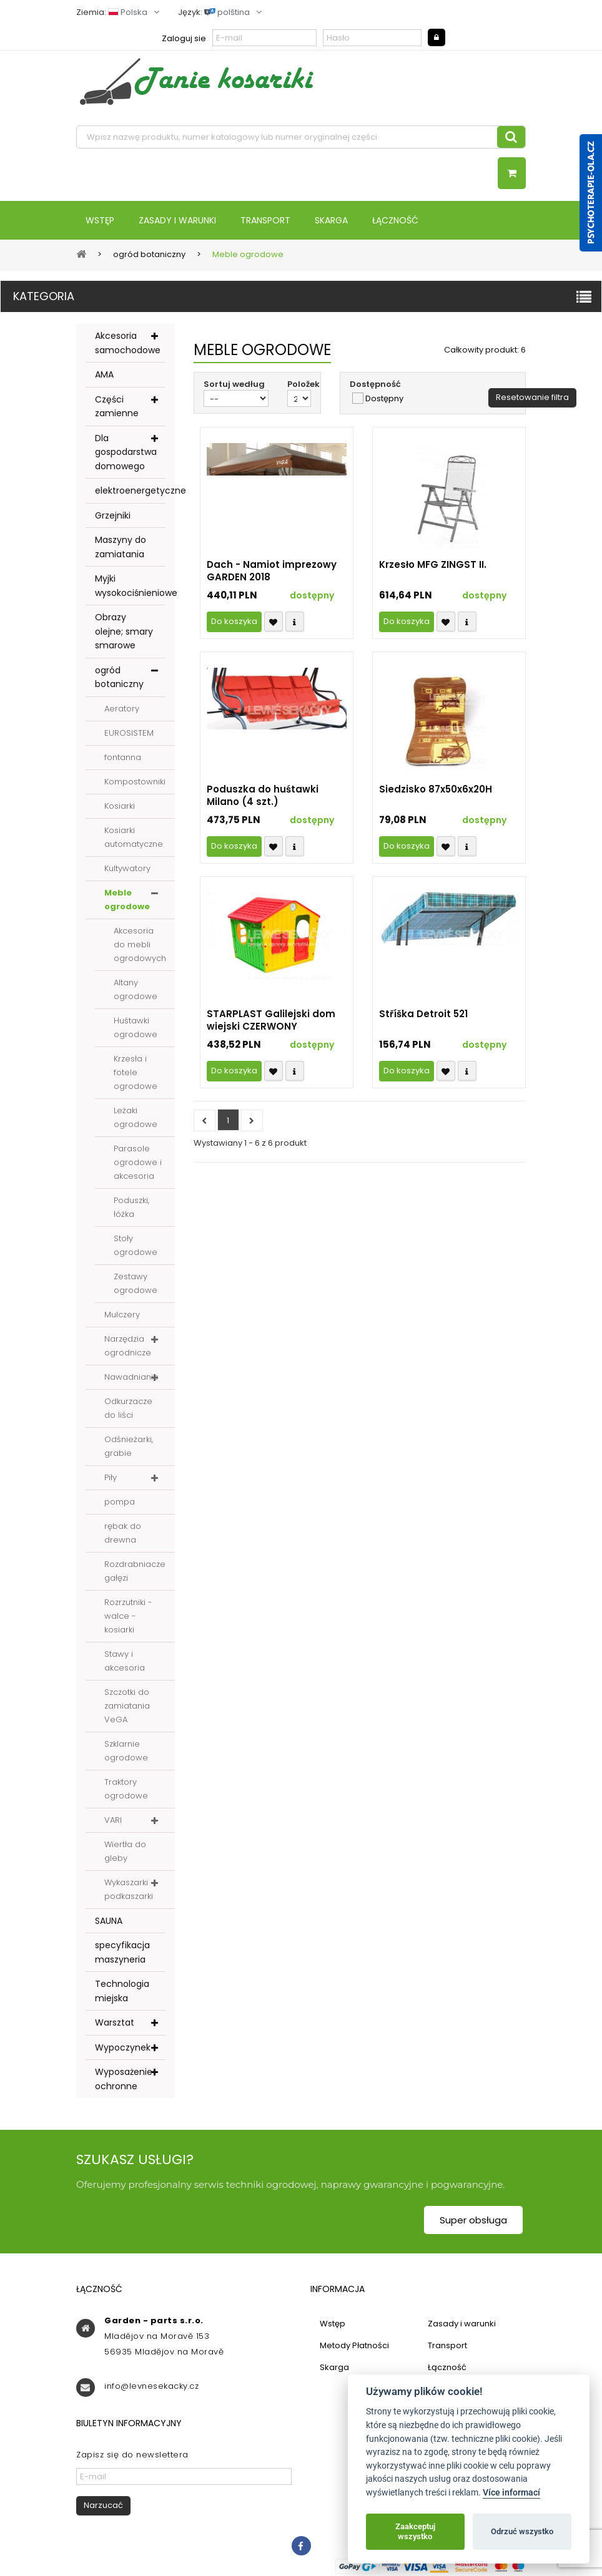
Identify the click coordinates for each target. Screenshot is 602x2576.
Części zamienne (117, 406)
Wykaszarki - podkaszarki (129, 1889)
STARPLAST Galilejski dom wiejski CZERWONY (271, 1020)
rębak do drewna (122, 1533)
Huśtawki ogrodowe (135, 1027)
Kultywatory (127, 868)
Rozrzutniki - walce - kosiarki (128, 1616)
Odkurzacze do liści (128, 1408)
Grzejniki (113, 515)
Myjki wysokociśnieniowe (130, 585)
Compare (294, 622)
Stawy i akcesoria (124, 1661)
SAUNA (108, 1921)
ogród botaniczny (119, 677)
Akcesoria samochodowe (127, 342)
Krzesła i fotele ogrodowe (135, 1072)
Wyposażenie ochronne (123, 2079)
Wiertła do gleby (125, 1851)
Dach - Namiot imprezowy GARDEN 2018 (272, 571)
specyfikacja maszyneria (122, 1952)
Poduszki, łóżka (131, 1207)
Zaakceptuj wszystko (415, 2531)
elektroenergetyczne (130, 490)
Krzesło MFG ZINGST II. (432, 565)
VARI (113, 1820)
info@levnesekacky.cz (151, 2386)
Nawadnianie (131, 1377)
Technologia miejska (122, 1991)
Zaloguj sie (184, 38)
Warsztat (114, 2022)
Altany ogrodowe (135, 989)
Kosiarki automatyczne (133, 837)
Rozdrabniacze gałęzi (134, 1571)
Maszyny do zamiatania (120, 547)
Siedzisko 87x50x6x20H (435, 789)
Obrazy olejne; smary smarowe (124, 631)
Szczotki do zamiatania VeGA (127, 1705)
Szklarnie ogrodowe (126, 1751)
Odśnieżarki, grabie (128, 1446)
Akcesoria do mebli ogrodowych (140, 944)
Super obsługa (473, 2220)
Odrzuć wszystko (522, 2531)
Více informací (511, 2492)
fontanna (122, 757)
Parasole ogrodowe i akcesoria (138, 1162)
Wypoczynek (122, 2047)
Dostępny (384, 398)
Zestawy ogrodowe (135, 1283)
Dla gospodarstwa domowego (126, 452)
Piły (110, 1477)
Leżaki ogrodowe (135, 1117)
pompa (119, 1502)
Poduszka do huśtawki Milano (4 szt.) (262, 795)
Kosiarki (119, 806)
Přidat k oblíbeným (273, 622)
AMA (104, 374)
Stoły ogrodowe (135, 1245)
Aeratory (121, 709)
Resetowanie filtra (532, 397)
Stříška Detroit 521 (423, 1014)
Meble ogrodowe (127, 899)
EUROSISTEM (129, 733)
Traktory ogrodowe (126, 1789)
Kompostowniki (134, 782)
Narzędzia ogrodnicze (127, 1346)
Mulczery (122, 1314)
